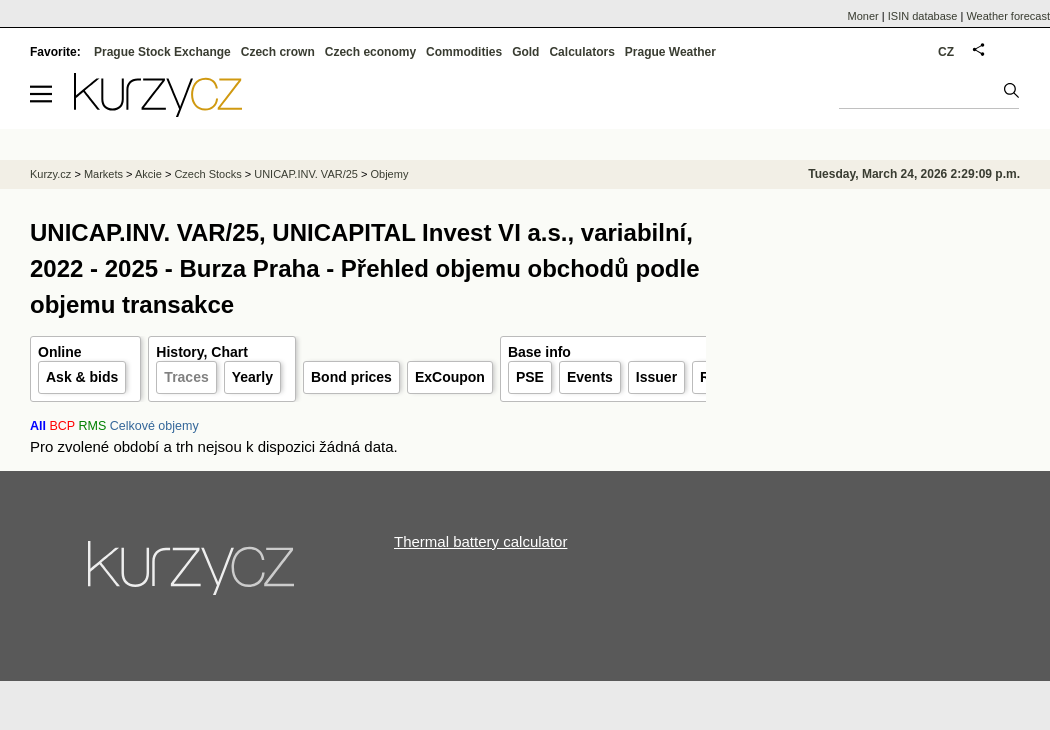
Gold (525, 52)
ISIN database (923, 16)
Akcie (148, 174)
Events (590, 377)
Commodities (464, 52)
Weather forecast (1008, 16)
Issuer (656, 377)
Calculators (581, 52)
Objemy (390, 174)
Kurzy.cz (50, 174)
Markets (103, 174)
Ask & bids (82, 377)
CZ (946, 52)
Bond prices (351, 377)
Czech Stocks (207, 174)
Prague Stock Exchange (162, 52)
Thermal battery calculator (480, 541)
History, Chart (202, 352)
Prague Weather (670, 52)
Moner (863, 16)
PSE (530, 377)
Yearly (252, 377)
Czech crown (278, 52)
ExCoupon (450, 377)
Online (60, 352)
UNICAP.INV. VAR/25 (306, 174)
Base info (539, 352)
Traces (186, 377)
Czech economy (370, 52)
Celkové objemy (154, 426)
